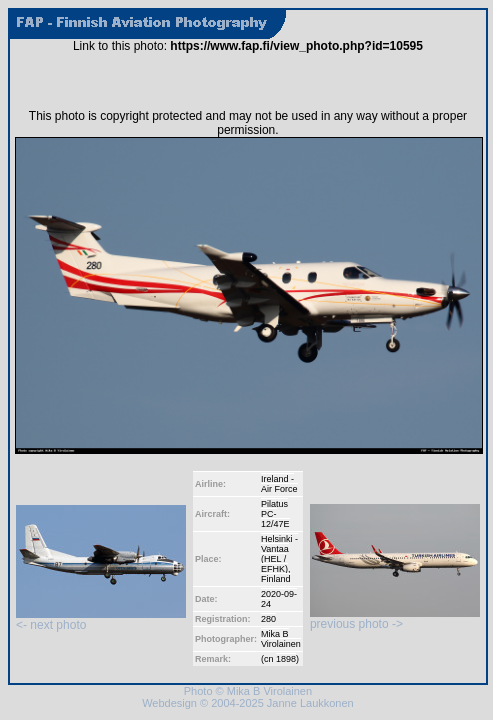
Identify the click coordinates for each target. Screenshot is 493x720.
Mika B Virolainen (281, 639)
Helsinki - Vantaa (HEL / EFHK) (279, 554)
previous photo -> (395, 618)
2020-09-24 (279, 599)
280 (268, 619)
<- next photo (101, 619)
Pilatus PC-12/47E (275, 514)
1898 (286, 659)
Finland (276, 579)
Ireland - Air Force (279, 484)
